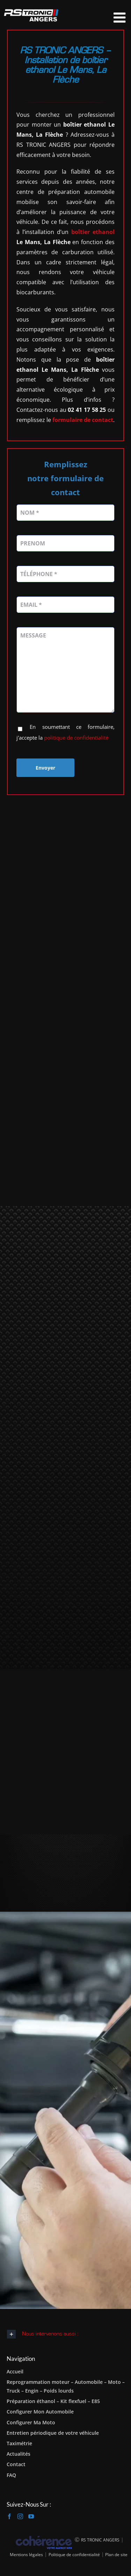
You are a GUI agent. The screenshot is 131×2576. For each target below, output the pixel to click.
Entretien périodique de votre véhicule (53, 2433)
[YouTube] (31, 2516)
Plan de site (116, 2555)
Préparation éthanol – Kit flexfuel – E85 (53, 2401)
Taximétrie (19, 2443)
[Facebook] (9, 2516)
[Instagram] (20, 2516)
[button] (65, 2334)
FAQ (11, 2475)
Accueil (15, 2371)
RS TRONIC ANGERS (100, 2540)
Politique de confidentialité (74, 2555)
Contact (16, 2464)
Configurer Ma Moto (31, 2422)
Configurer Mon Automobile (40, 2411)
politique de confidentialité (76, 737)
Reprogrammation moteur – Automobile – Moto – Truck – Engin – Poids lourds (66, 2386)
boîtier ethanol (93, 232)
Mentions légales (26, 2555)
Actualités (18, 2453)
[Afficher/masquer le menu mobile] (121, 17)
